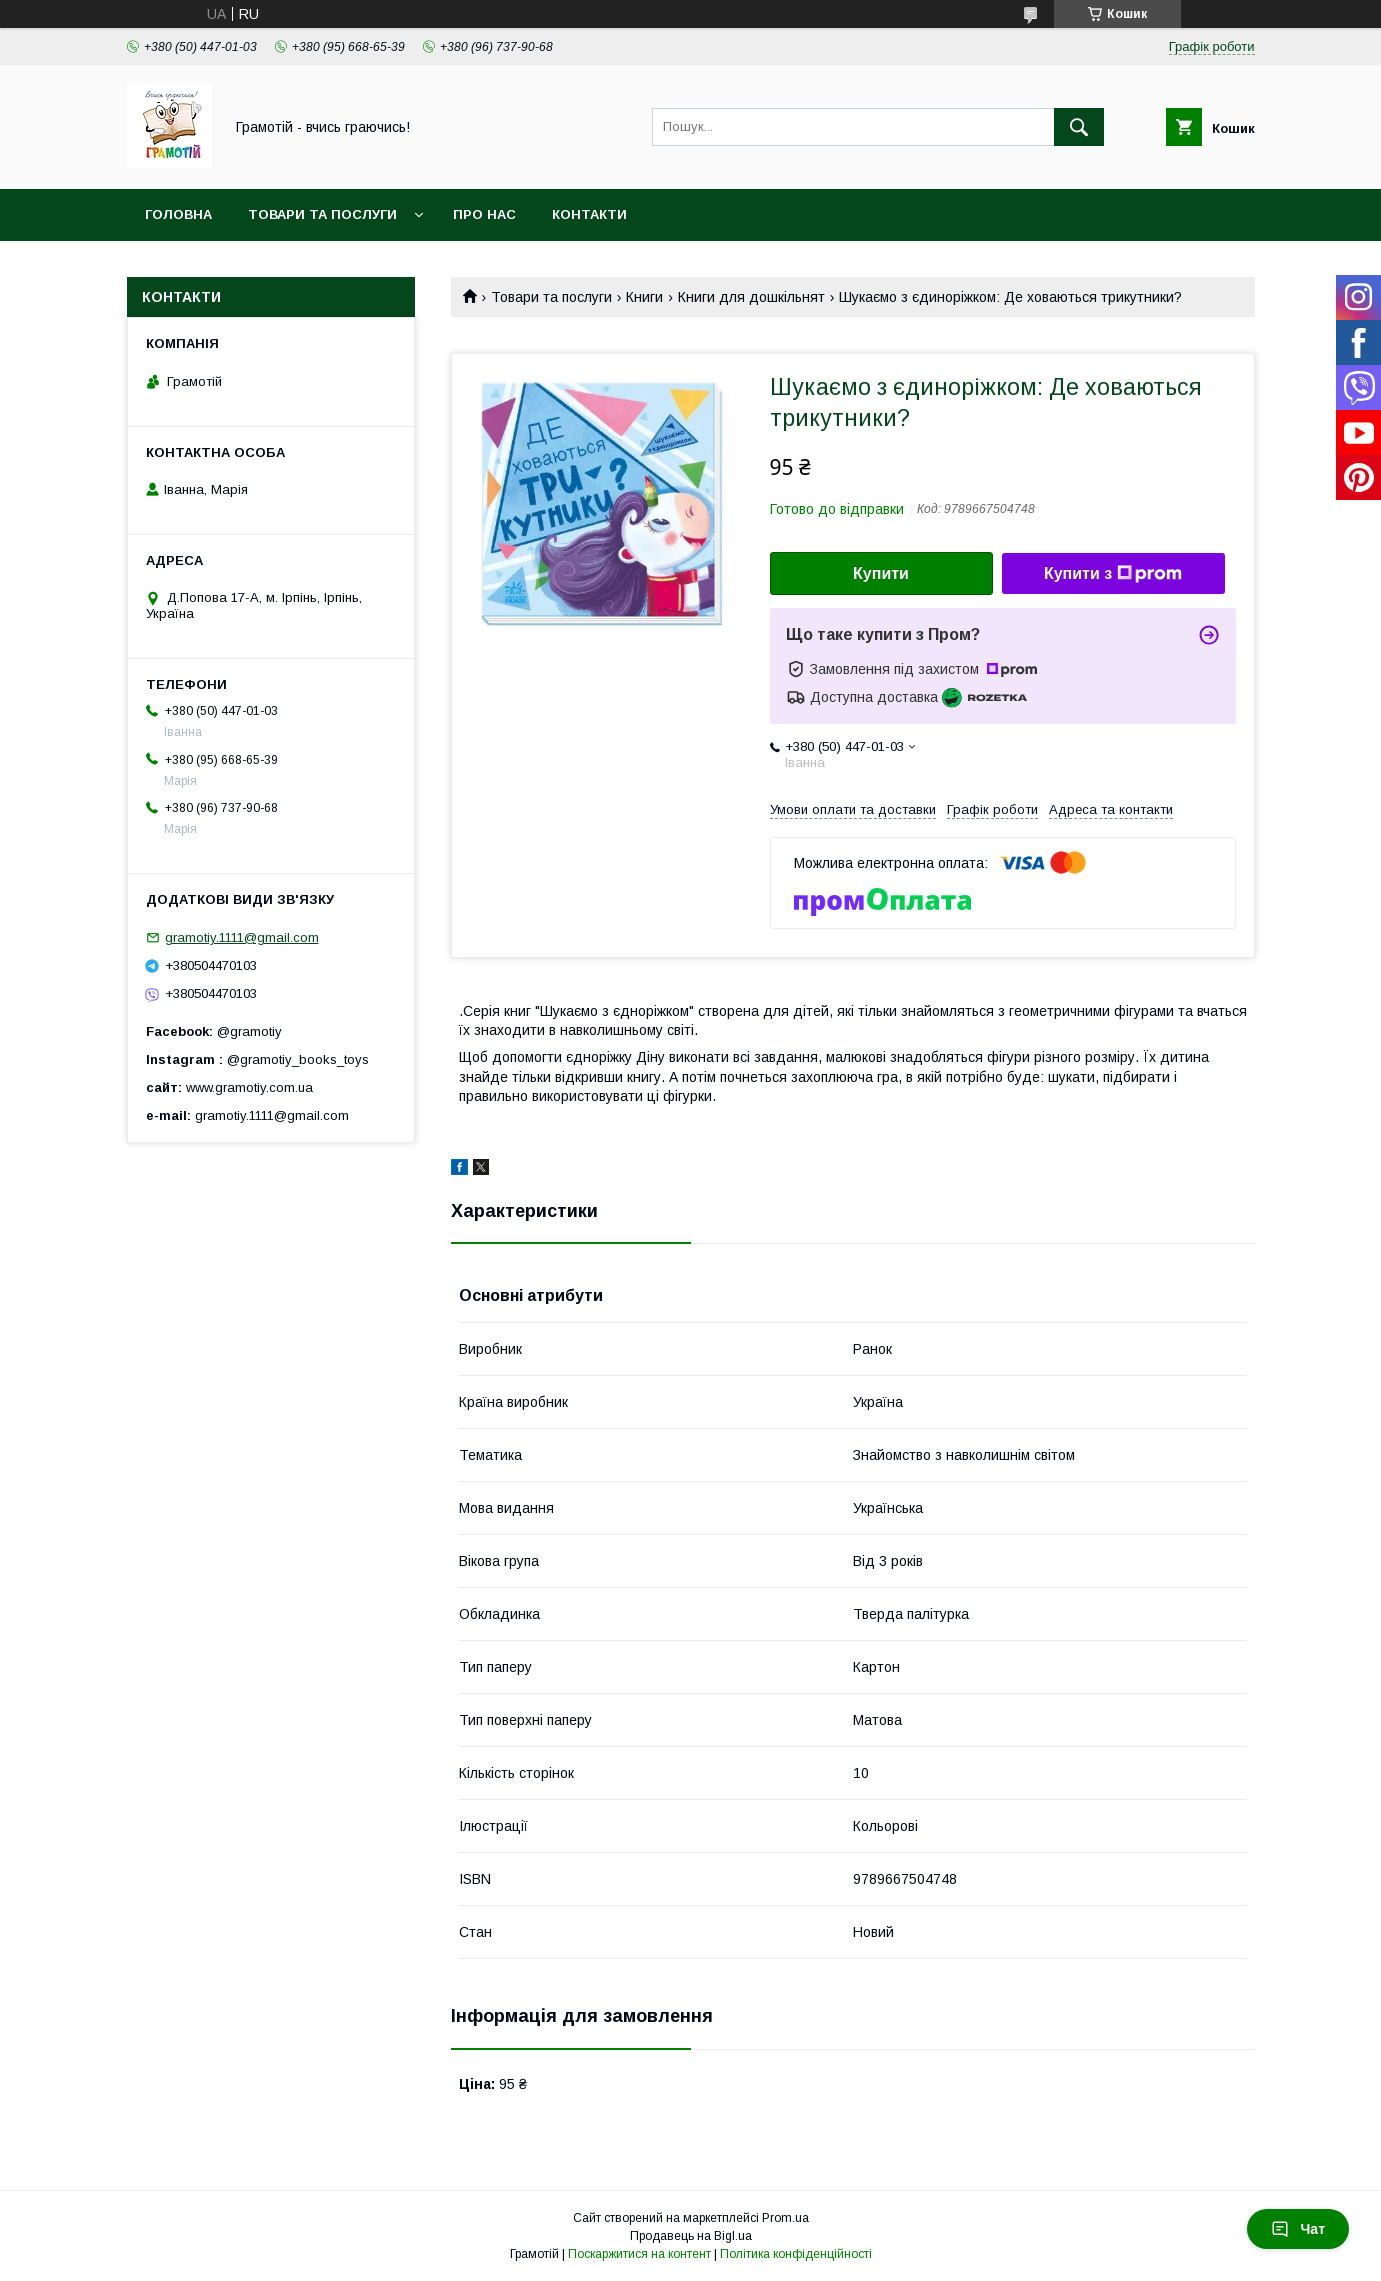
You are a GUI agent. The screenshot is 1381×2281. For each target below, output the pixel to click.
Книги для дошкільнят (751, 297)
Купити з (1113, 574)
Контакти (589, 214)
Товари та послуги (322, 214)
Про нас (484, 214)
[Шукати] (1079, 127)
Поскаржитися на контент (639, 2254)
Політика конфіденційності (796, 2254)
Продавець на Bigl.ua (691, 2236)
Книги (644, 297)
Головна (178, 214)
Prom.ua (785, 2218)
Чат (1298, 2229)
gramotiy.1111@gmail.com (242, 937)
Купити (881, 573)
